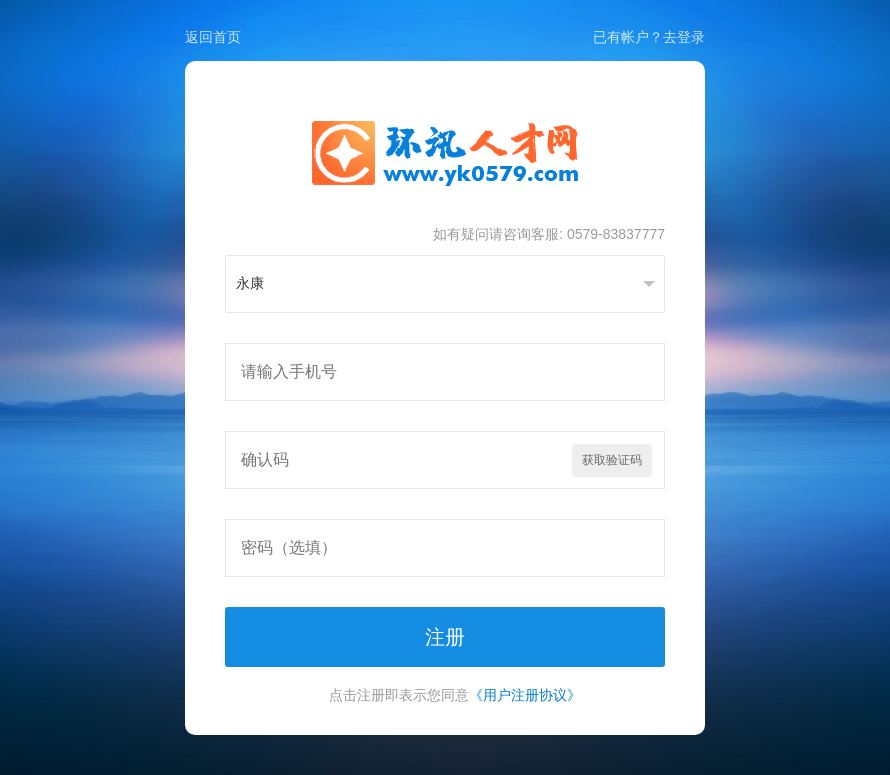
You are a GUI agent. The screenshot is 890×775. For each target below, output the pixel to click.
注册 (445, 637)
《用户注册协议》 (525, 695)
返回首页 (213, 37)
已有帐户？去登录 (649, 37)
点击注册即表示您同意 (455, 695)
